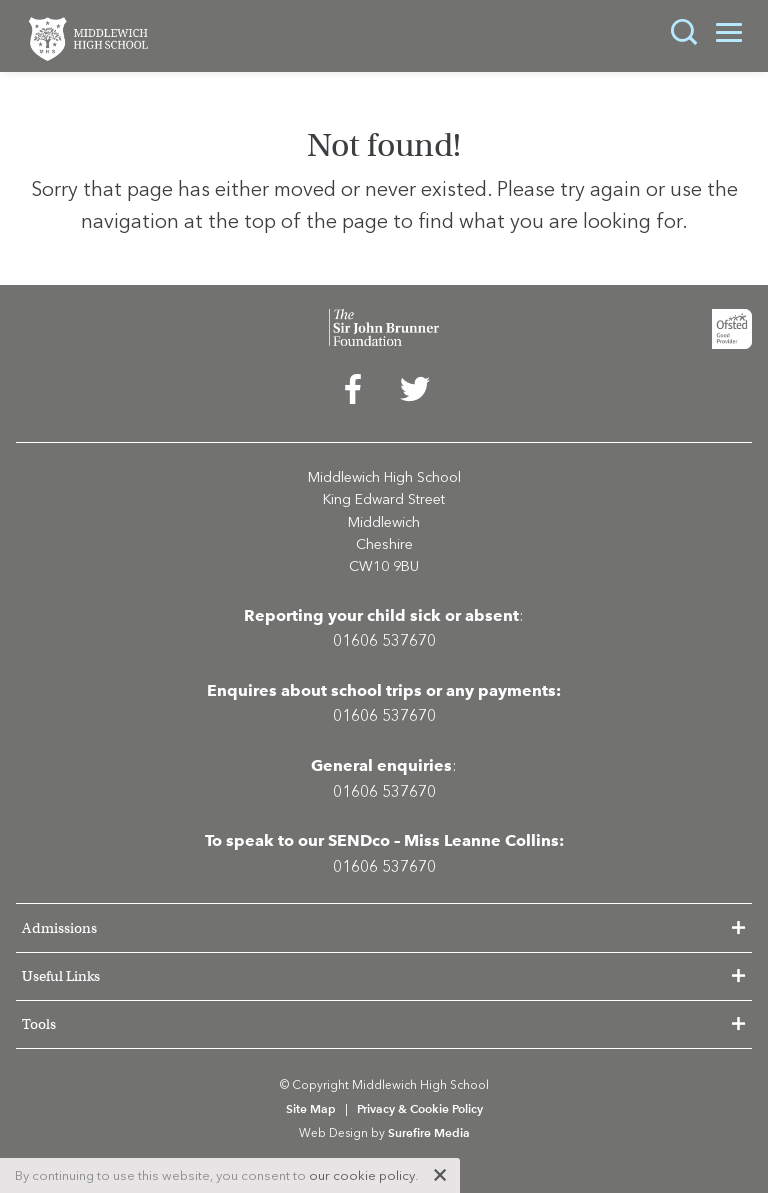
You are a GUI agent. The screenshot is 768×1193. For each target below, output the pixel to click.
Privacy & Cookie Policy (420, 1108)
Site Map (311, 1108)
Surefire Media (429, 1132)
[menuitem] (353, 394)
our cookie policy (362, 1175)
